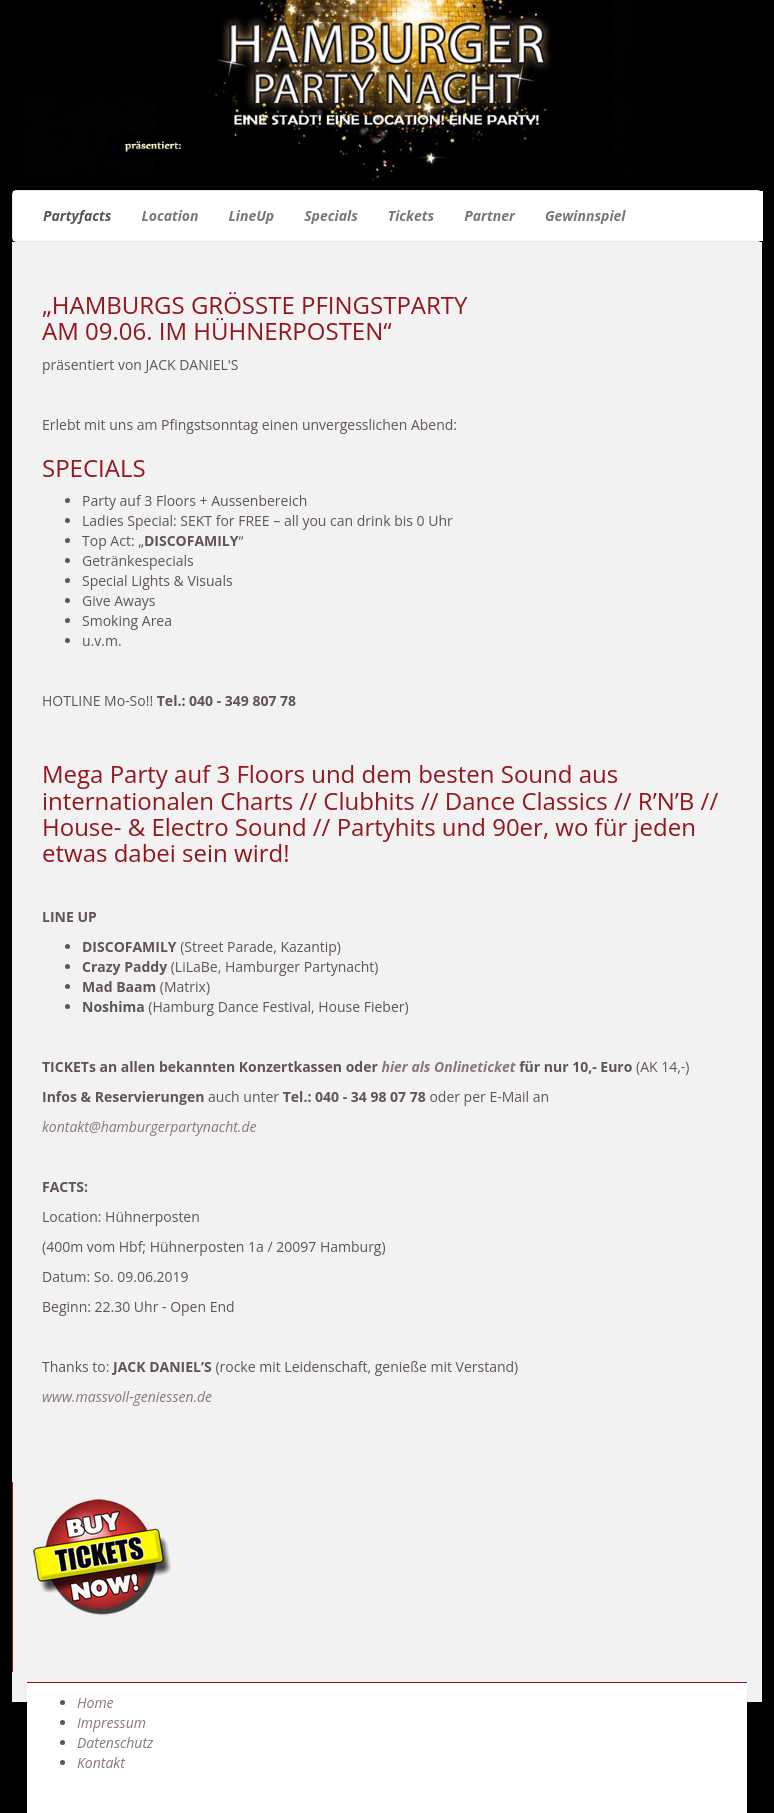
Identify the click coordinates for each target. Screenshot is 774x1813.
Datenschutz (115, 1742)
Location (169, 215)
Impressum (111, 1722)
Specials (331, 215)
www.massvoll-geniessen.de (127, 1396)
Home (95, 1702)
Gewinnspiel (585, 215)
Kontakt (101, 1762)
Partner (489, 215)
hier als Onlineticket (448, 1066)
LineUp (252, 215)
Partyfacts (77, 215)
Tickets (411, 215)
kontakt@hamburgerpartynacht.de (149, 1126)
